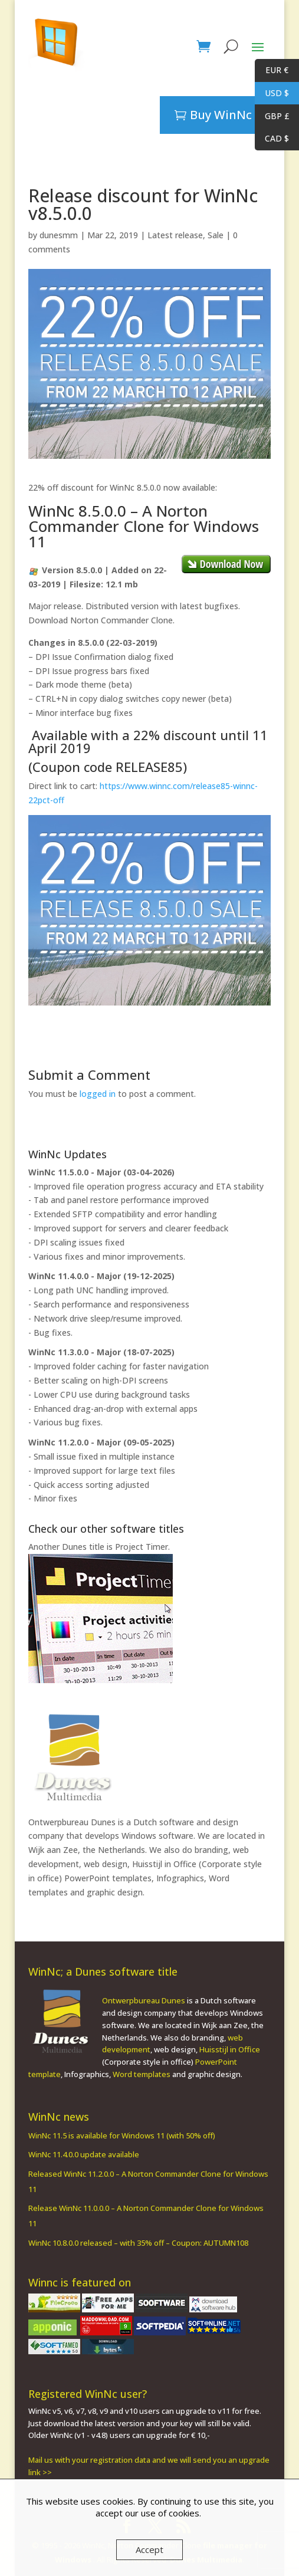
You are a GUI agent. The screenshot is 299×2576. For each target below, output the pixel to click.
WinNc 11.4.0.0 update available (83, 2154)
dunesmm (59, 235)
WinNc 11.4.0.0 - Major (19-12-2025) (101, 1276)
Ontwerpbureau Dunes (72, 1822)
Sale (216, 235)
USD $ (272, 93)
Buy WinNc (221, 115)
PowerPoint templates (108, 1878)
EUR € (271, 70)
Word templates (141, 2074)
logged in (98, 1093)
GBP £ (272, 116)
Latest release (175, 235)
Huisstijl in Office (164, 1863)
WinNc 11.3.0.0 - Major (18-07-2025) (101, 1352)
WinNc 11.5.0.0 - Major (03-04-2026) (101, 1172)
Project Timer (141, 1546)
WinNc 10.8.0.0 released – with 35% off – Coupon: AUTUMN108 (138, 2242)
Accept (149, 2549)
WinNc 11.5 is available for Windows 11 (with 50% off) (121, 2135)
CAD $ (272, 138)
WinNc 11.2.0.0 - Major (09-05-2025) (101, 1442)
